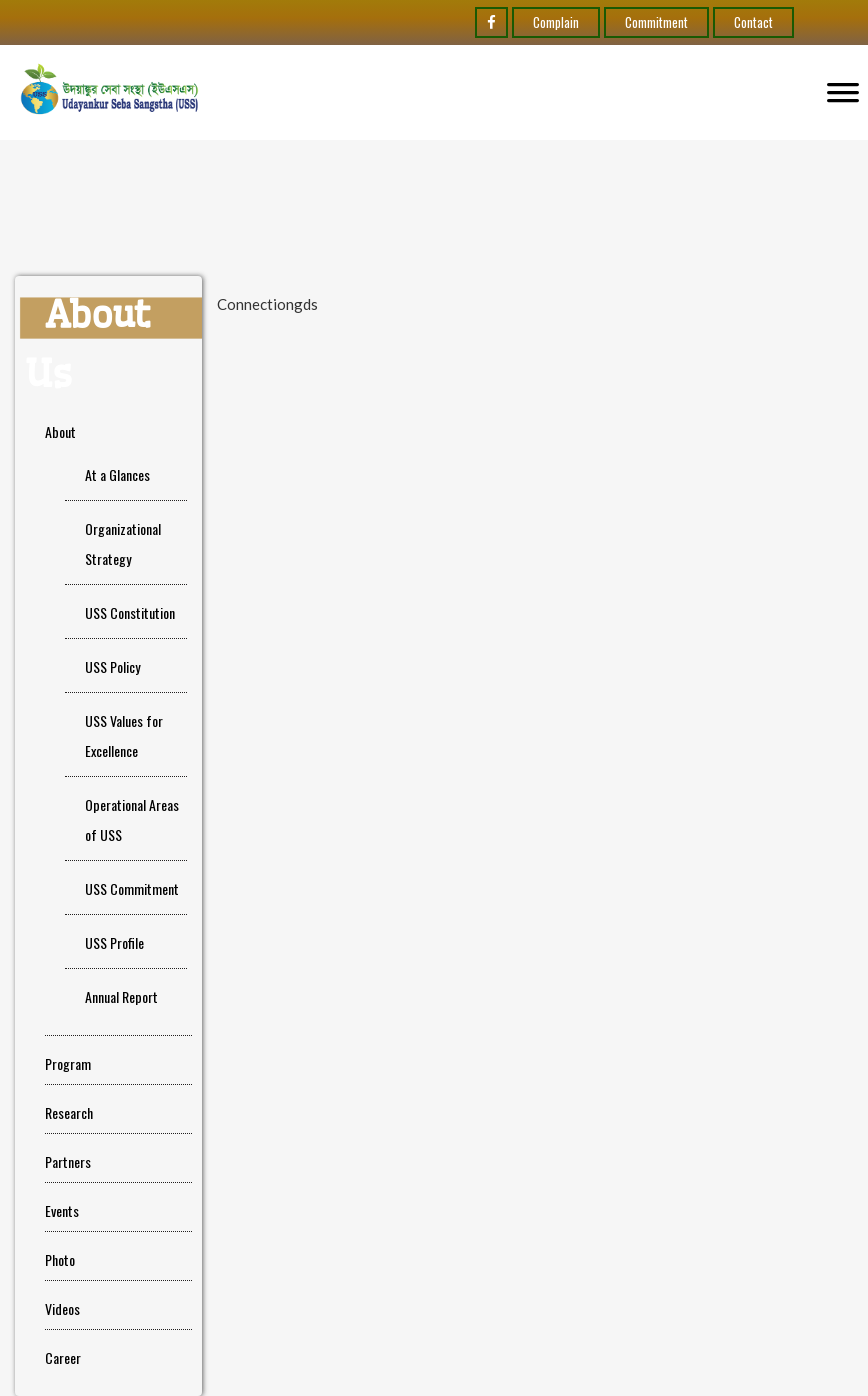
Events (62, 1210)
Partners (68, 1161)
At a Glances (117, 474)
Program (68, 1063)
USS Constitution (130, 612)
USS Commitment (132, 888)
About (60, 431)
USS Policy (112, 666)
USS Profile (114, 942)
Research (69, 1112)
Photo (60, 1259)
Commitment (656, 22)
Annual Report (121, 996)
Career (63, 1357)
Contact (753, 22)
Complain (556, 22)
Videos (62, 1308)
